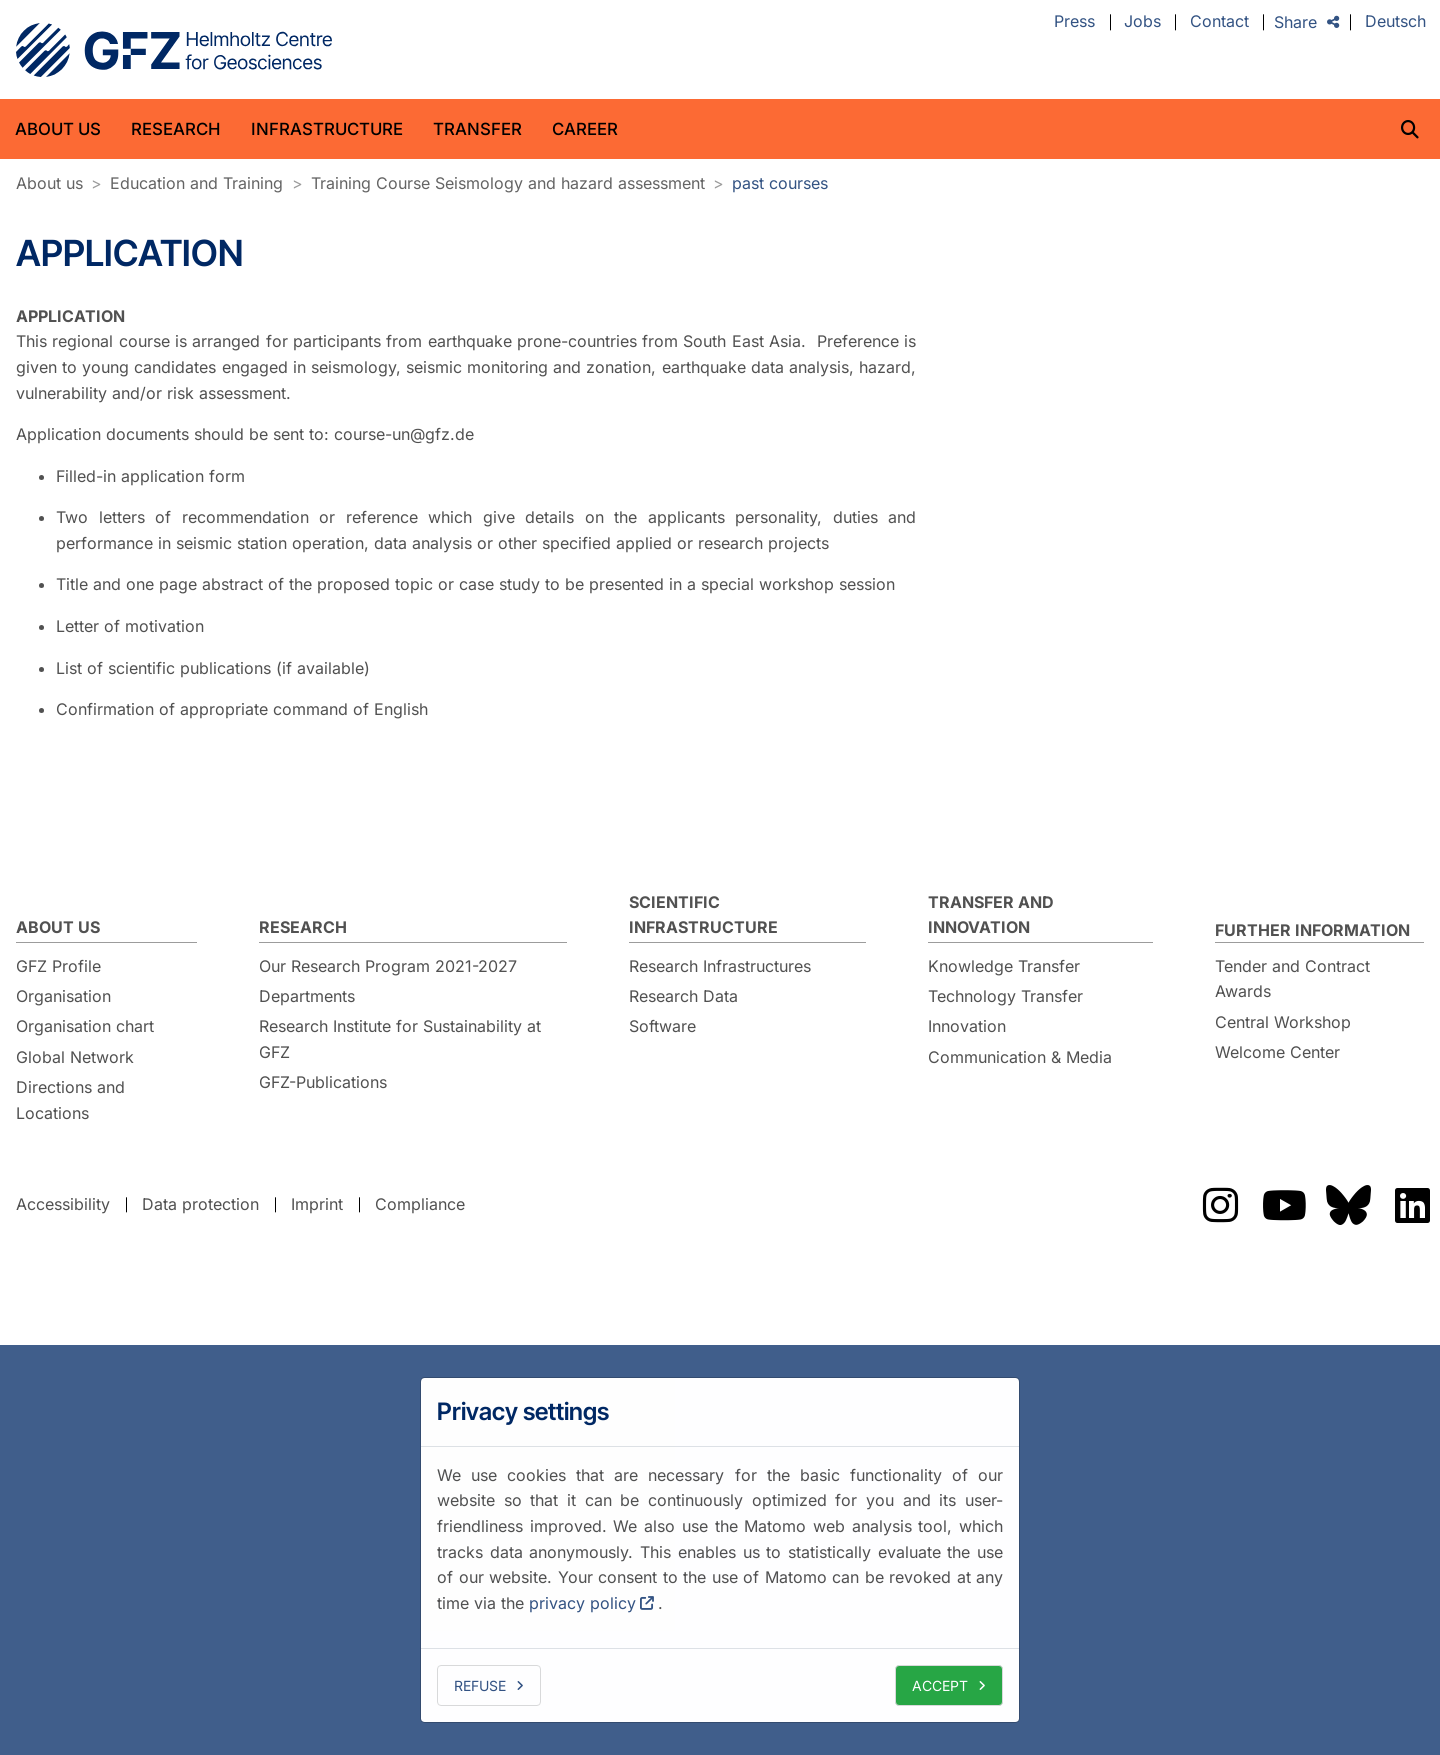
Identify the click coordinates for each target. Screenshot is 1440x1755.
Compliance (420, 1204)
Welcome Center (1277, 1052)
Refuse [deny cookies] (480, 1685)
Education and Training (196, 183)
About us (58, 129)
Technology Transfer (1005, 996)
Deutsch (1395, 22)
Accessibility (63, 1204)
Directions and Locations (70, 1100)
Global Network (75, 1057)
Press (1074, 22)
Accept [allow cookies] (940, 1685)
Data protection (200, 1204)
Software (662, 1026)
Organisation (63, 996)
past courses (780, 183)
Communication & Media (1020, 1057)
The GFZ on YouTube (1284, 1205)
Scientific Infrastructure (703, 915)
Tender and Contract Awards (1292, 979)
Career (585, 129)
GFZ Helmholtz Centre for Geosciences (174, 50)
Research (176, 129)
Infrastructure (327, 129)
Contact (1219, 22)
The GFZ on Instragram (1220, 1205)
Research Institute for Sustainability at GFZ (400, 1039)
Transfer (477, 129)
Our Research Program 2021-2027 (388, 966)
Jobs (1142, 22)
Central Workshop (1283, 1022)
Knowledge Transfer (1004, 966)
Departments (307, 996)
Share (1295, 22)
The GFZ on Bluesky (1348, 1205)
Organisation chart (85, 1026)
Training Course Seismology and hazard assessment (508, 183)
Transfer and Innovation (991, 915)
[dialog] (720, 1550)
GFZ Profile (58, 966)
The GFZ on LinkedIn (1412, 1205)
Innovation (967, 1026)
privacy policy (582, 1603)
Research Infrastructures (720, 966)
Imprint (317, 1204)
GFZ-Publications (323, 1082)
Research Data (683, 996)
